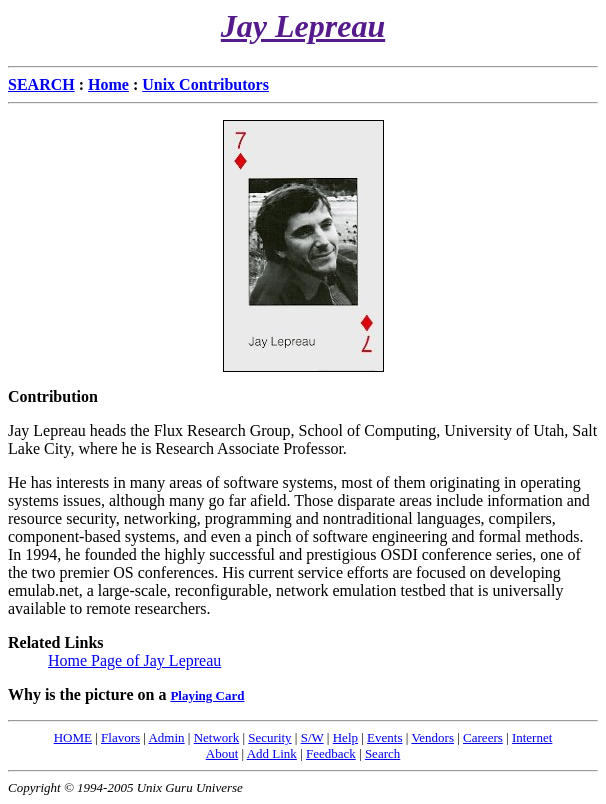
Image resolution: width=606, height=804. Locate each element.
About (222, 753)
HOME (73, 737)
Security (269, 737)
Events (384, 737)
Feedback (331, 753)
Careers (483, 737)
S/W (312, 737)
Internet (532, 737)
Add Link (272, 753)
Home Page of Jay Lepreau (134, 660)
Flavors (120, 737)
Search (382, 753)
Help (345, 737)
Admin (166, 737)
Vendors (432, 737)
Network (217, 737)
